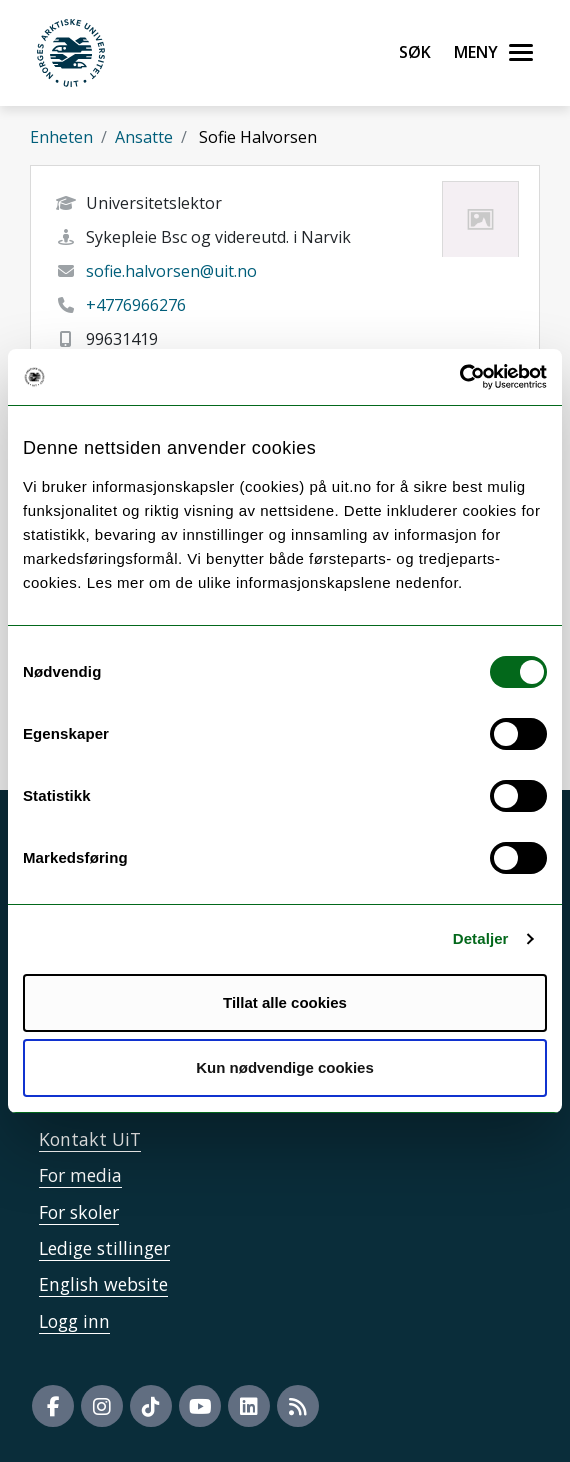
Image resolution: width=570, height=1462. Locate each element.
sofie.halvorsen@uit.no (171, 271)
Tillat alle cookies (285, 1002)
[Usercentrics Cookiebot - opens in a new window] (459, 377)
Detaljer (481, 938)
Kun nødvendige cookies (285, 1067)
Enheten (61, 137)
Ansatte (144, 137)
